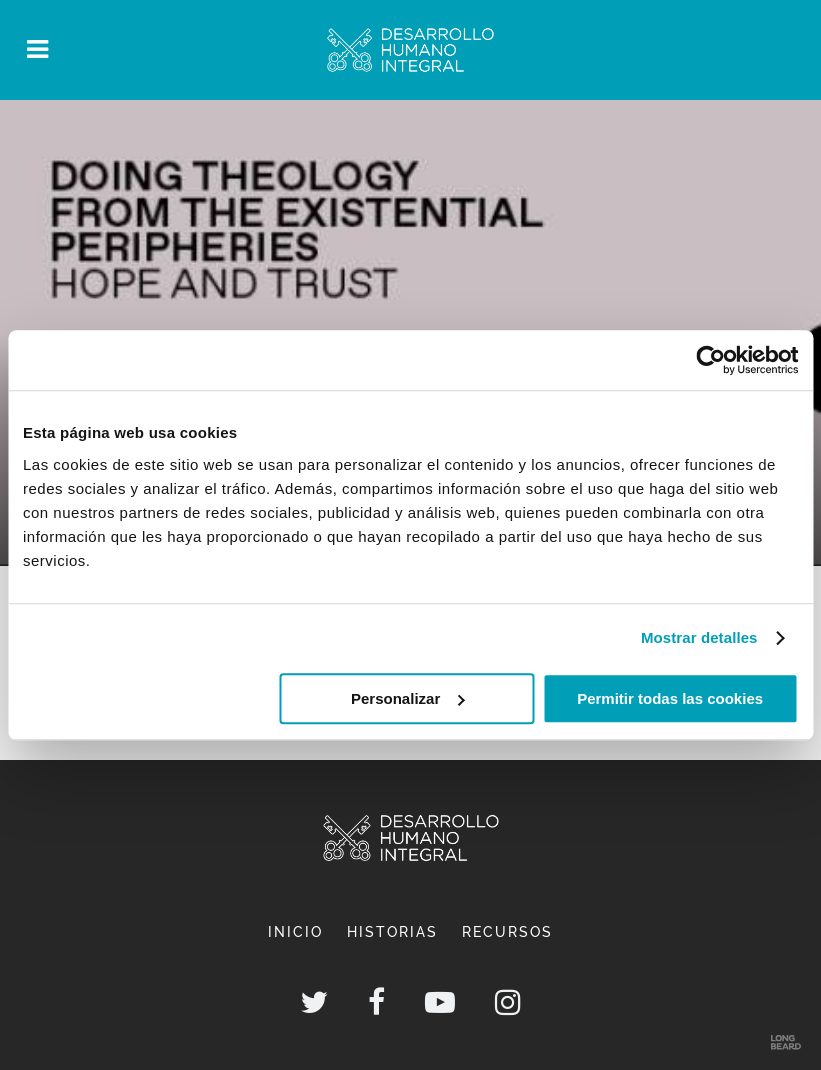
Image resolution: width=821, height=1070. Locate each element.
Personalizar (407, 698)
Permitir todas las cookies (670, 698)
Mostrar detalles (699, 637)
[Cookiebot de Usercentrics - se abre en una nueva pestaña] (710, 360)
